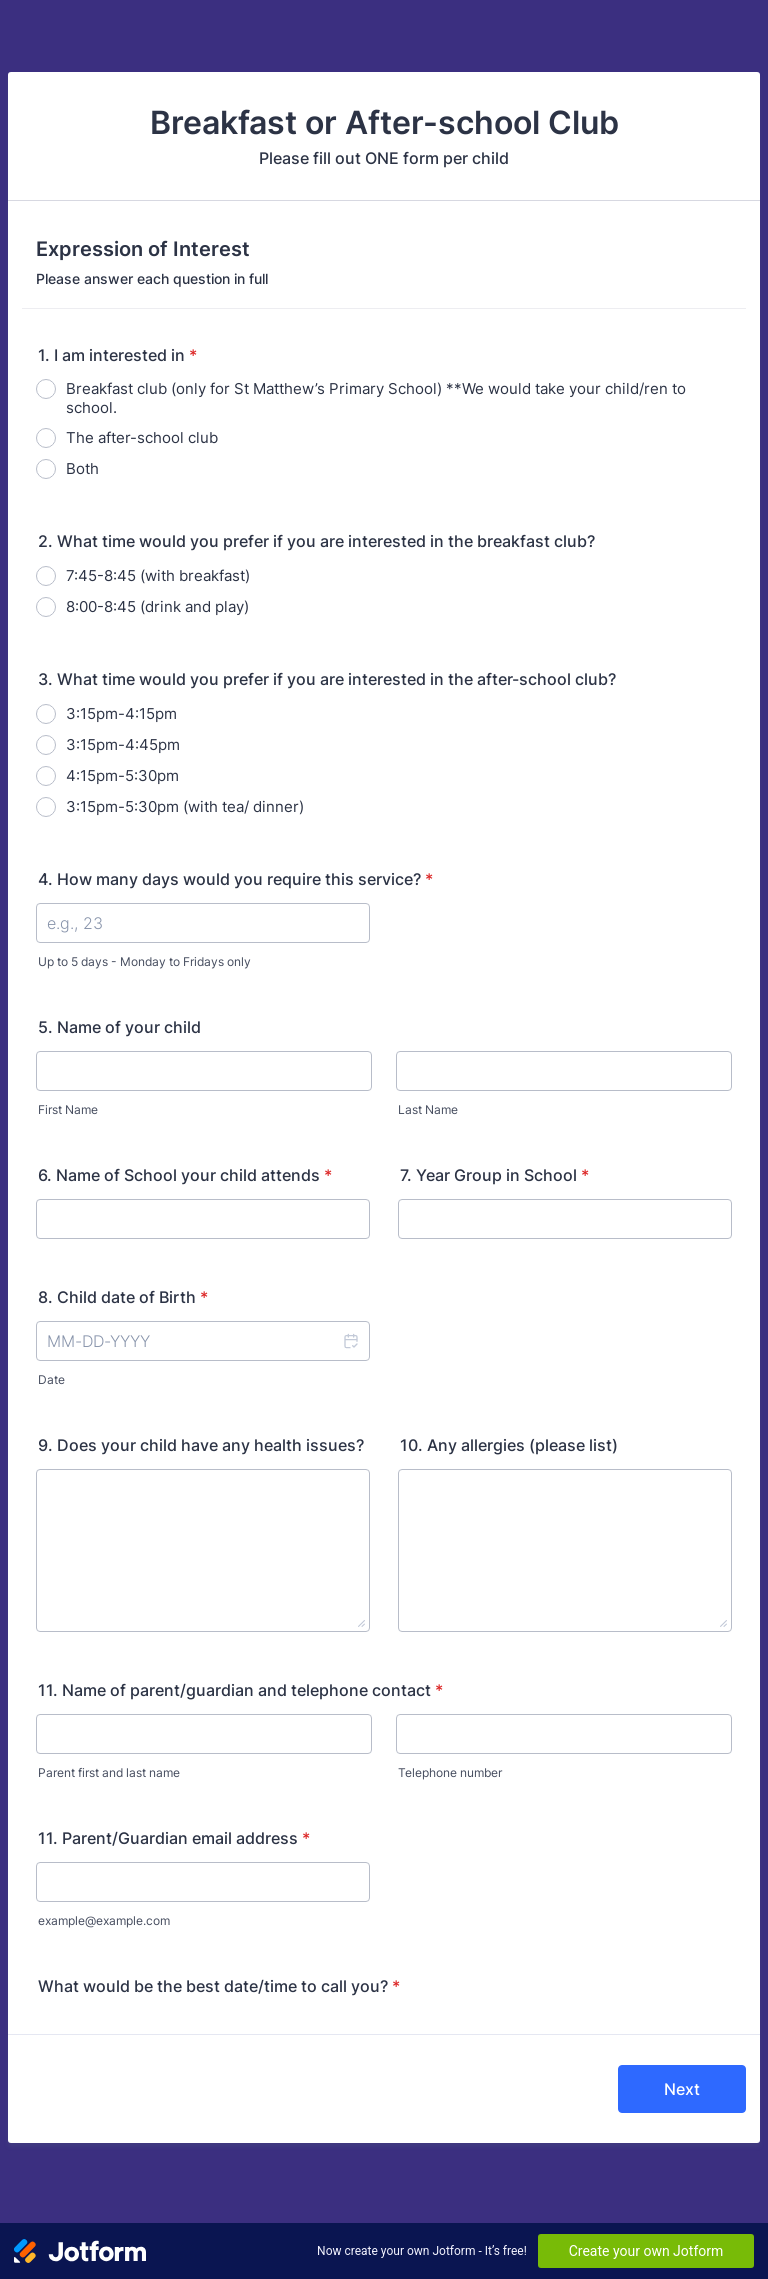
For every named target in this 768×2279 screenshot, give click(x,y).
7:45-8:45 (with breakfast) (158, 575)
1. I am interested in (117, 355)
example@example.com (104, 1920)
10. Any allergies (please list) (509, 1445)
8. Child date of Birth (123, 1297)
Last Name (428, 1109)
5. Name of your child (119, 1027)
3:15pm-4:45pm (123, 744)
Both (82, 468)
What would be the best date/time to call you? (219, 1986)
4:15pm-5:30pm (122, 775)
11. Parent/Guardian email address (174, 1838)
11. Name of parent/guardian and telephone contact (240, 1690)
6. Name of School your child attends (185, 1175)
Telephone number (450, 1772)
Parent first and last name (109, 1772)
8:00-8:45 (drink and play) (157, 606)
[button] (350, 1341)
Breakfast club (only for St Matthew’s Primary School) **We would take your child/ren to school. (376, 398)
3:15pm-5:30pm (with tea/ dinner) (185, 806)
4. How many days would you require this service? (235, 879)
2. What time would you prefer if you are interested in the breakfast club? (316, 541)
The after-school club (142, 437)
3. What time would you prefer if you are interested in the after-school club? (327, 679)
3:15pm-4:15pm (121, 713)
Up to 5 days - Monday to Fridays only (144, 961)
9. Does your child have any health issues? (201, 1445)
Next (682, 2089)
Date (51, 1379)
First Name (68, 1109)
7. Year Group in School (494, 1175)
